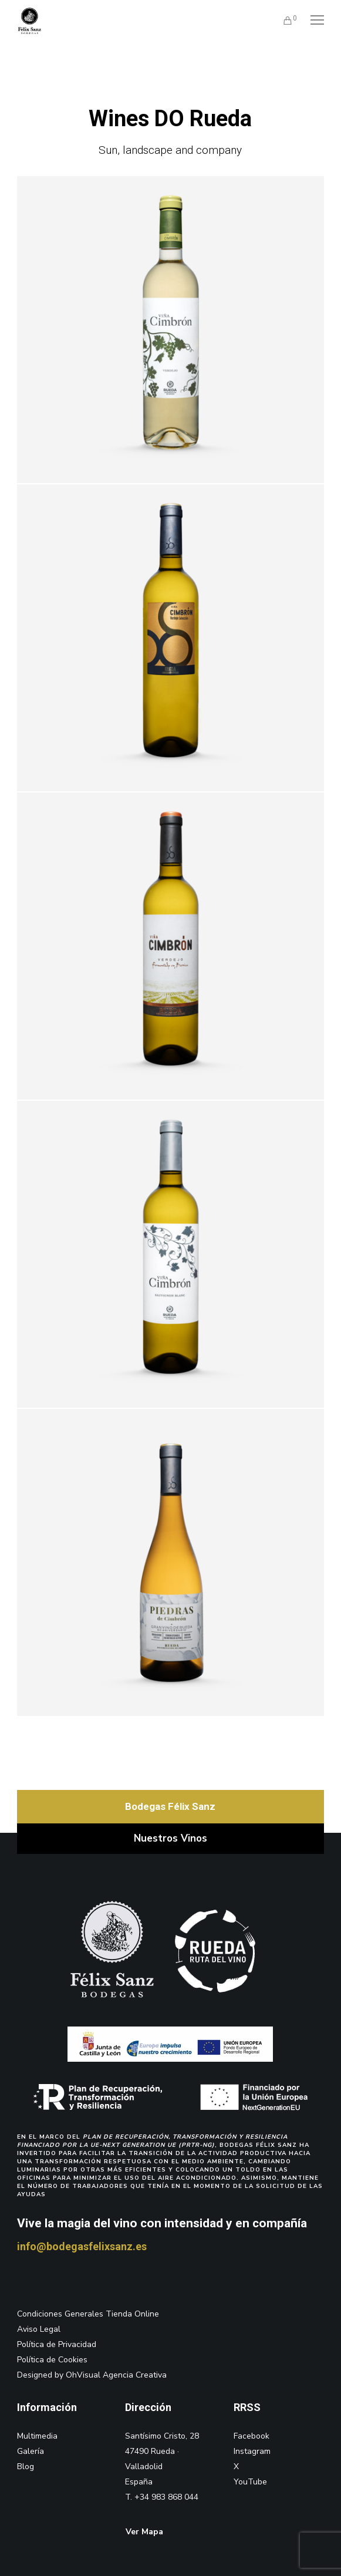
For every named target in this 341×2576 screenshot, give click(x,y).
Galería (30, 2451)
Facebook (251, 2436)
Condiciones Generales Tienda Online (88, 2313)
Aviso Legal (38, 2329)
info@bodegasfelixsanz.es (82, 2246)
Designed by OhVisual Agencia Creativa (92, 2375)
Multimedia (37, 2436)
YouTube (250, 2481)
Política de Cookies (52, 2359)
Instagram (252, 2451)
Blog (25, 2466)
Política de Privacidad (56, 2344)
